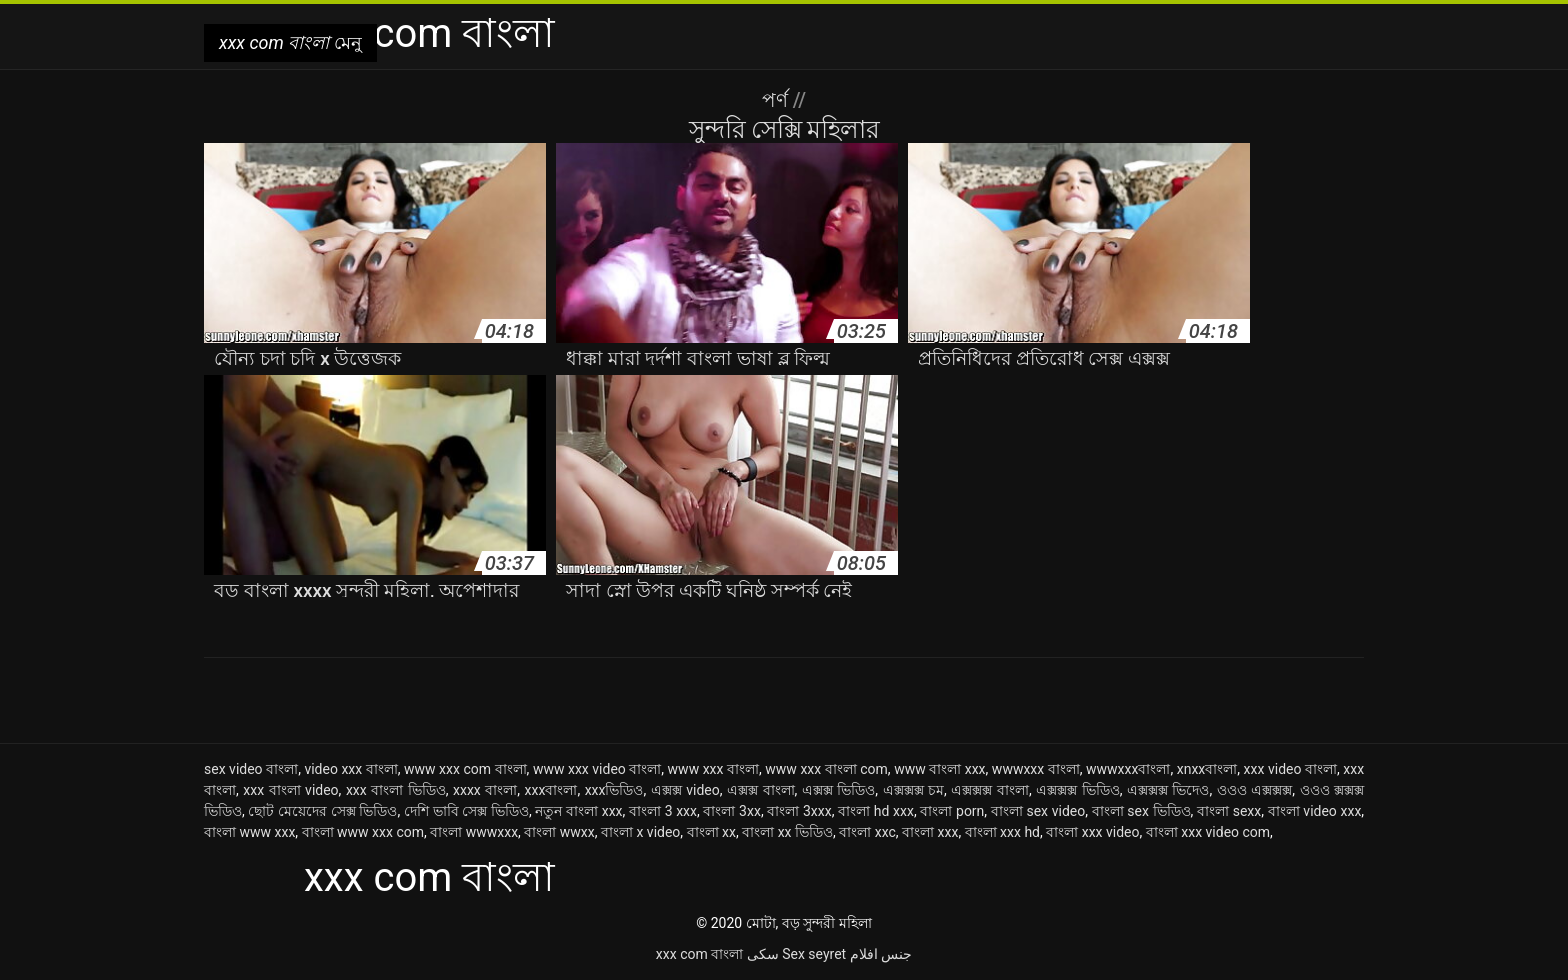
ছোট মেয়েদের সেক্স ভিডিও (322, 811)
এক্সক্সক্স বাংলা (990, 790)
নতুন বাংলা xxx (578, 811)
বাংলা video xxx (1315, 811)
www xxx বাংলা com (826, 769)
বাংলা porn (952, 811)
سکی (763, 954)
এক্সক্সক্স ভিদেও (1168, 790)
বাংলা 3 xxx (663, 811)
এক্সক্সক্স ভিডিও (1078, 790)
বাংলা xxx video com (1208, 832)
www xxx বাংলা (713, 769)
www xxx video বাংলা (597, 769)
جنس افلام (881, 954)
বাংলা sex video (1038, 811)
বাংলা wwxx (559, 832)
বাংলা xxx (930, 832)
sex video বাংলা (251, 769)
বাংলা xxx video (1092, 832)
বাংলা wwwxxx (474, 832)
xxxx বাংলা (485, 790)
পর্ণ (777, 100)
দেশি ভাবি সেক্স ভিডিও (466, 811)
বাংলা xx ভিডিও (787, 832)
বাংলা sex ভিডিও (1141, 811)
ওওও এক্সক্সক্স (1255, 790)
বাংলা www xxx (249, 832)
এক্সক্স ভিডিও (839, 790)
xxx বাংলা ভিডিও (396, 790)
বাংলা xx (711, 832)
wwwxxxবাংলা (1128, 769)
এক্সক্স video (685, 790)
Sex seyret (814, 954)
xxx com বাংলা (699, 954)
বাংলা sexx (1229, 811)
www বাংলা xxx (939, 769)
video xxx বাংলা (350, 769)
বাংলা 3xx (731, 811)
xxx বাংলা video (290, 790)
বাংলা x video (640, 832)
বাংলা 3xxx (799, 811)
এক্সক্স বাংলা (761, 790)
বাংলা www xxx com (363, 832)
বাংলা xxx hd (1002, 832)
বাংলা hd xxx (876, 811)
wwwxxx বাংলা (1036, 769)
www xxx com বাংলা (465, 769)
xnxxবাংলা (1207, 769)
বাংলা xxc (867, 832)
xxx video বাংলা (1290, 769)
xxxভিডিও (614, 790)
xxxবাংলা (551, 790)
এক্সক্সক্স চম (914, 790)
